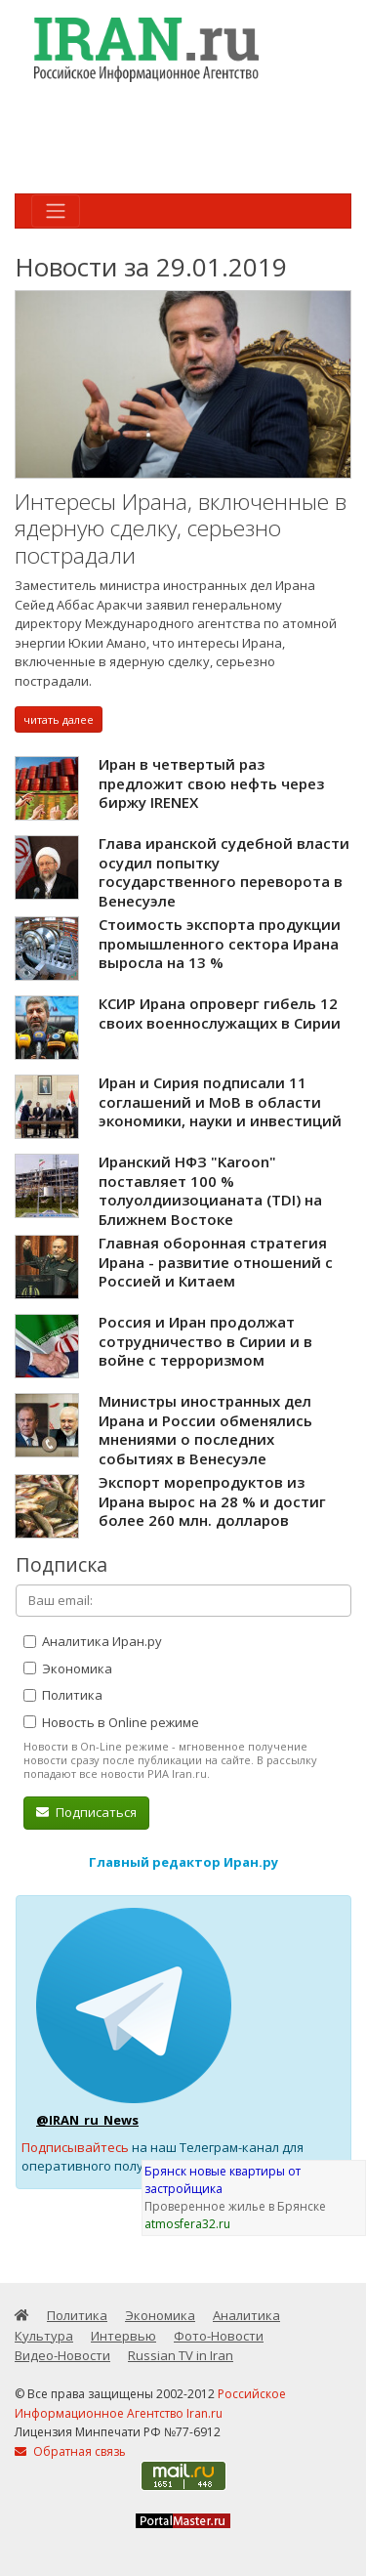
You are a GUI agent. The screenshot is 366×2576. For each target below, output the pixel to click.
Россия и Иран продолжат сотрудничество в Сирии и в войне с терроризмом (205, 1341)
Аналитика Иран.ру (92, 1641)
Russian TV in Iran (180, 2355)
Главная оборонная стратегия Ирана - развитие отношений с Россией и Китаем (216, 1261)
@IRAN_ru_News (87, 2120)
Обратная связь (70, 2451)
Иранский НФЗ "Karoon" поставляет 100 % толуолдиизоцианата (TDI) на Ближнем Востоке (210, 1190)
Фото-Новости (219, 2335)
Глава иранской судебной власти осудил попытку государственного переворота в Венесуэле (224, 871)
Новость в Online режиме (111, 1722)
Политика (62, 1695)
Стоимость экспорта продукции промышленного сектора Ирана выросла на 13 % (220, 943)
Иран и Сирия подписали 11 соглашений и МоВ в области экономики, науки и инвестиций (220, 1101)
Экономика (67, 1668)
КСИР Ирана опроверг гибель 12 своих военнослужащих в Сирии (220, 1013)
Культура (44, 2335)
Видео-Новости (62, 2355)
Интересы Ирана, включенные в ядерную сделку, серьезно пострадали (180, 528)
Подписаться (86, 1812)
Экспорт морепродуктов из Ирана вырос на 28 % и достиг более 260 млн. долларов (212, 1501)
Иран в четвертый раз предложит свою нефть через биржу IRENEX (211, 783)
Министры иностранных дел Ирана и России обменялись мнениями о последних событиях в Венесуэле (205, 1429)
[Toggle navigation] (55, 211)
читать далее (58, 719)
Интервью (123, 2335)
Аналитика (246, 2315)
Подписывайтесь (75, 2147)
